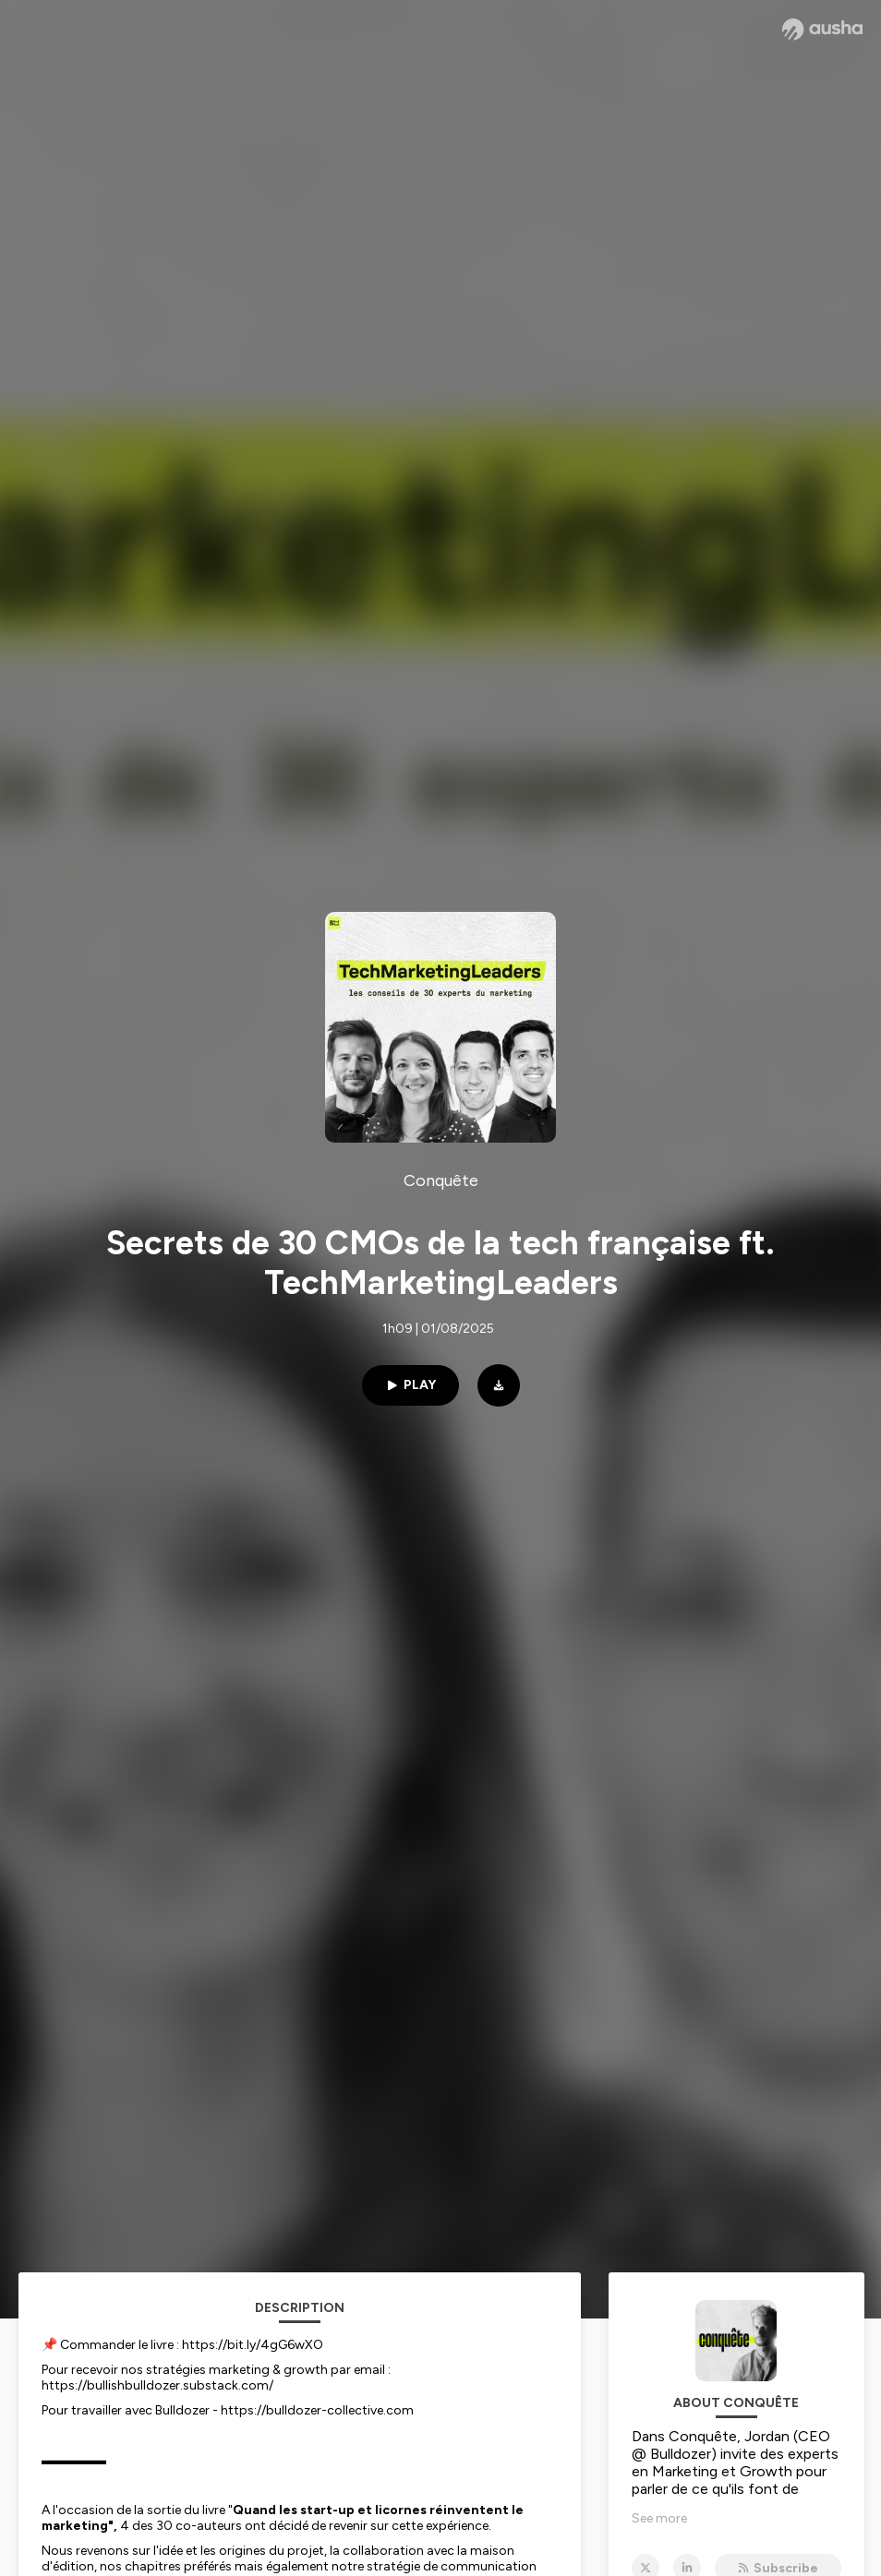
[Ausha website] (822, 29)
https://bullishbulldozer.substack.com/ (157, 2385)
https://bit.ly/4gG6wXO (252, 2345)
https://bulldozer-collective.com (317, 2410)
